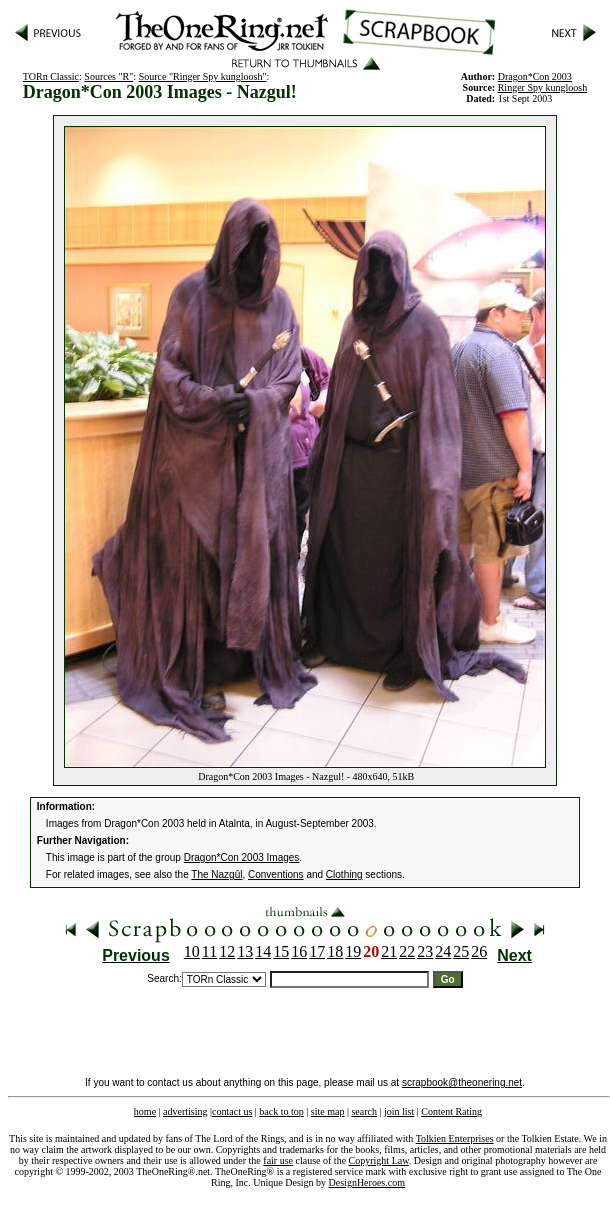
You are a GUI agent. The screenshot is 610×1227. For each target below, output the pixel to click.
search (364, 1111)
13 (245, 951)
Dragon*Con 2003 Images (242, 857)
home (145, 1111)
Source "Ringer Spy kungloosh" (203, 76)
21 (389, 951)
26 (479, 951)
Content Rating (451, 1111)
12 (227, 951)
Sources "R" (108, 76)
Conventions (276, 874)
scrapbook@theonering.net (462, 1082)
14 (263, 951)
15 (281, 951)
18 (335, 951)
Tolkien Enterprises (455, 1138)
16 (299, 951)
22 (407, 951)
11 (209, 951)
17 (317, 951)
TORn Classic (51, 76)
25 (461, 951)
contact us (232, 1111)
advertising (185, 1111)
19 (353, 951)
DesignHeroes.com (367, 1182)
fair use (278, 1160)
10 (192, 951)
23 (425, 951)
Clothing (344, 874)
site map (328, 1111)
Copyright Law (379, 1160)
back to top (281, 1111)
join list (399, 1111)
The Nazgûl (216, 874)
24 (443, 951)
